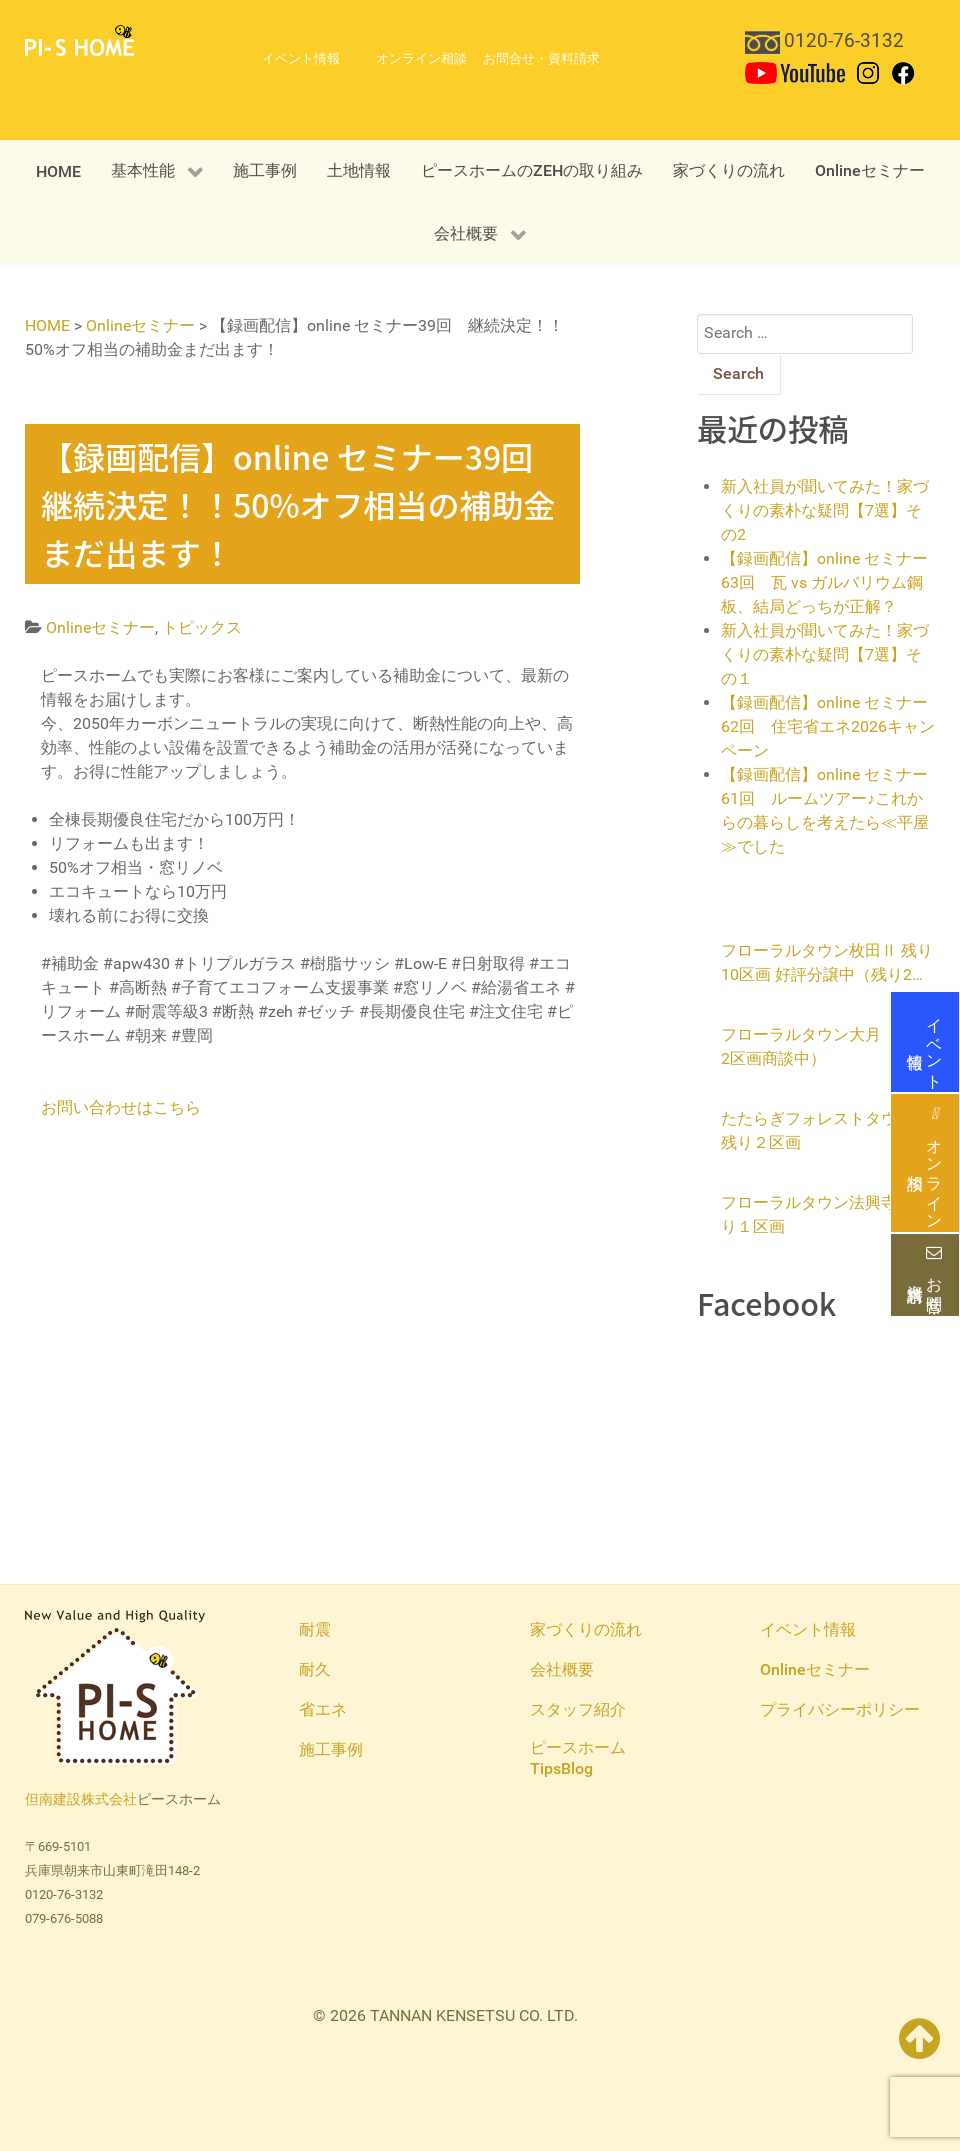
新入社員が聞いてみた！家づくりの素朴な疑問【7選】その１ (825, 654)
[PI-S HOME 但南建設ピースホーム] (79, 39)
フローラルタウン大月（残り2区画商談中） (825, 1046)
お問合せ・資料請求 (925, 1275)
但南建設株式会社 (81, 1799)
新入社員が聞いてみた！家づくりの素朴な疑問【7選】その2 (825, 510)
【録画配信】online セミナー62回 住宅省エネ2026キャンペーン (828, 726)
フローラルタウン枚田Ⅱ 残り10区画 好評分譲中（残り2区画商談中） (827, 964)
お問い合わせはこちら (121, 1107)
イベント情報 (925, 1042)
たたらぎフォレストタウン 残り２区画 (825, 1130)
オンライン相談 (925, 1163)
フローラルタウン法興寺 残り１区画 (825, 1214)
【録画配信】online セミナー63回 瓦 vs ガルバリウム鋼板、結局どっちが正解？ (824, 582)
